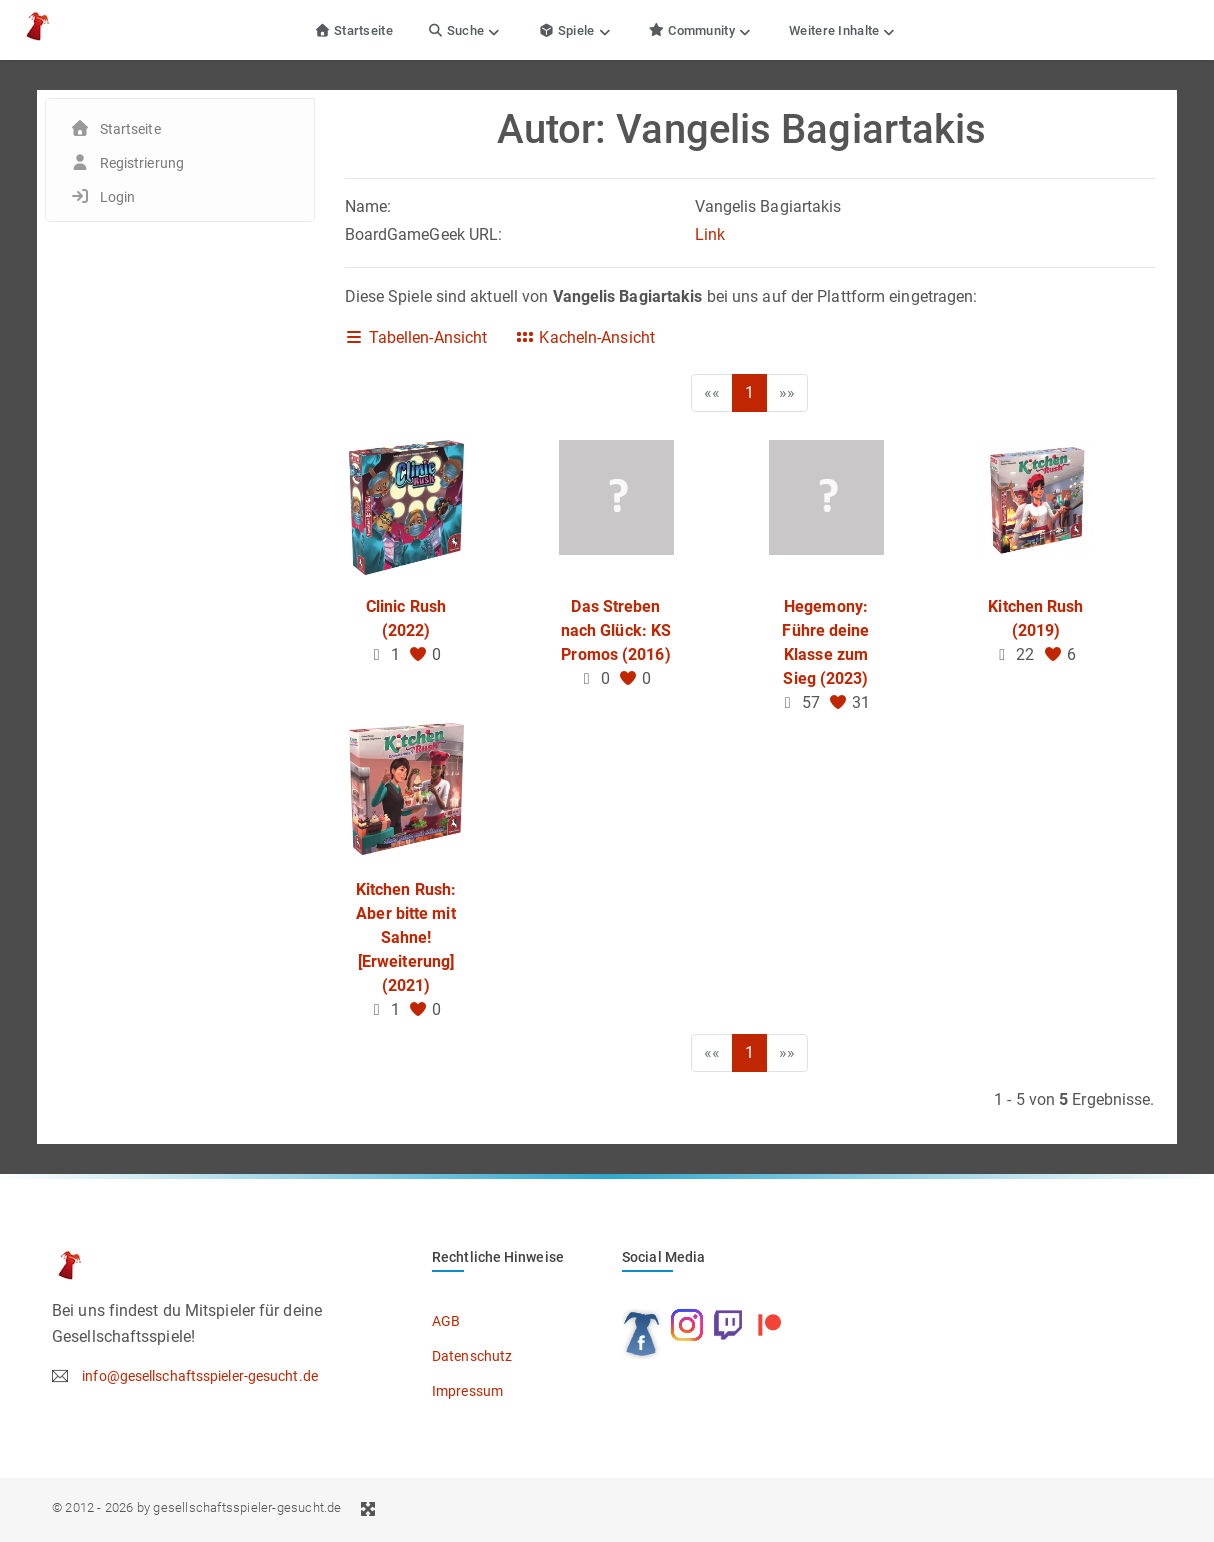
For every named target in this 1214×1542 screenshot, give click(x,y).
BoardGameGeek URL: (424, 234)
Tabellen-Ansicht (416, 337)
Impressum (467, 1391)
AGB (446, 1321)
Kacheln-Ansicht (585, 337)
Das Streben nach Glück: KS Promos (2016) (616, 630)
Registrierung (142, 163)
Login (118, 197)
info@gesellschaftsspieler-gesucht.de (200, 1376)
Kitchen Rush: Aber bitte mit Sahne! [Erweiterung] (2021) (406, 937)
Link (710, 234)
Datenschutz (472, 1356)
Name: (368, 206)
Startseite (353, 30)
